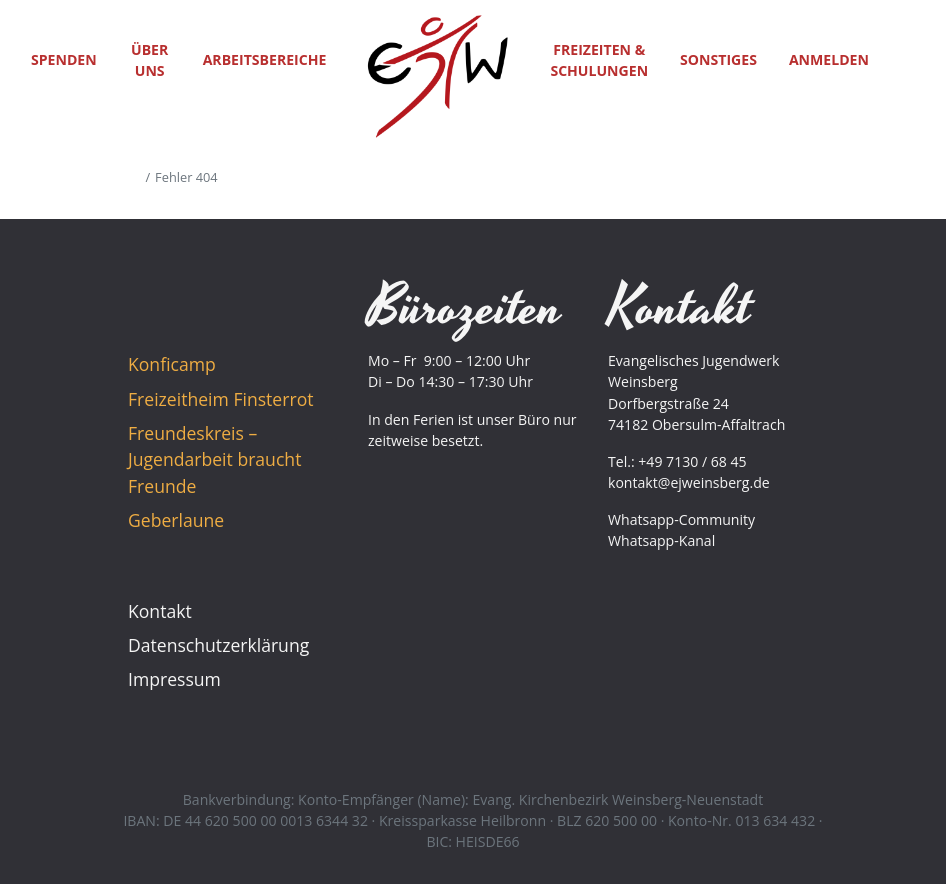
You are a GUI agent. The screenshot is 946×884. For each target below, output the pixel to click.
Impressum (174, 679)
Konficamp (172, 364)
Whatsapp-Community (681, 519)
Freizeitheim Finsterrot (220, 399)
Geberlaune (176, 520)
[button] (908, 59)
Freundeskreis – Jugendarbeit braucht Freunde (214, 459)
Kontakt (160, 611)
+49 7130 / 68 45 (692, 461)
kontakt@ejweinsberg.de (689, 482)
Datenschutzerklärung (218, 645)
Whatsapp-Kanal (661, 540)
